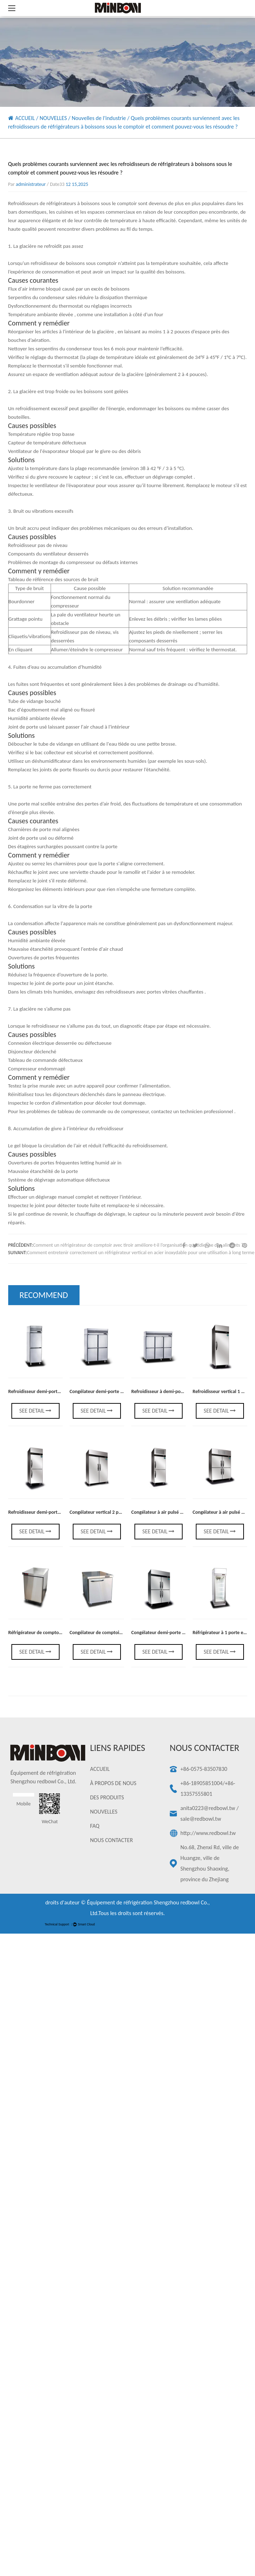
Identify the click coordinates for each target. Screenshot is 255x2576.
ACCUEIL (25, 118)
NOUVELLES (53, 118)
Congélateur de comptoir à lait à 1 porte (111, 1632)
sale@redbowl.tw (200, 1818)
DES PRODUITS (107, 1797)
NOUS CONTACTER (111, 1840)
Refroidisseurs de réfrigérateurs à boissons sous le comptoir (73, 203)
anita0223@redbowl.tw (207, 1808)
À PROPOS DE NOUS (113, 1783)
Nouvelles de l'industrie (99, 118)
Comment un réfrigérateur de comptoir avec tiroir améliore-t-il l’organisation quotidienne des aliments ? (138, 1245)
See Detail (35, 1410)
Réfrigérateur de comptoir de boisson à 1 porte (56, 1632)
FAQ (95, 1826)
